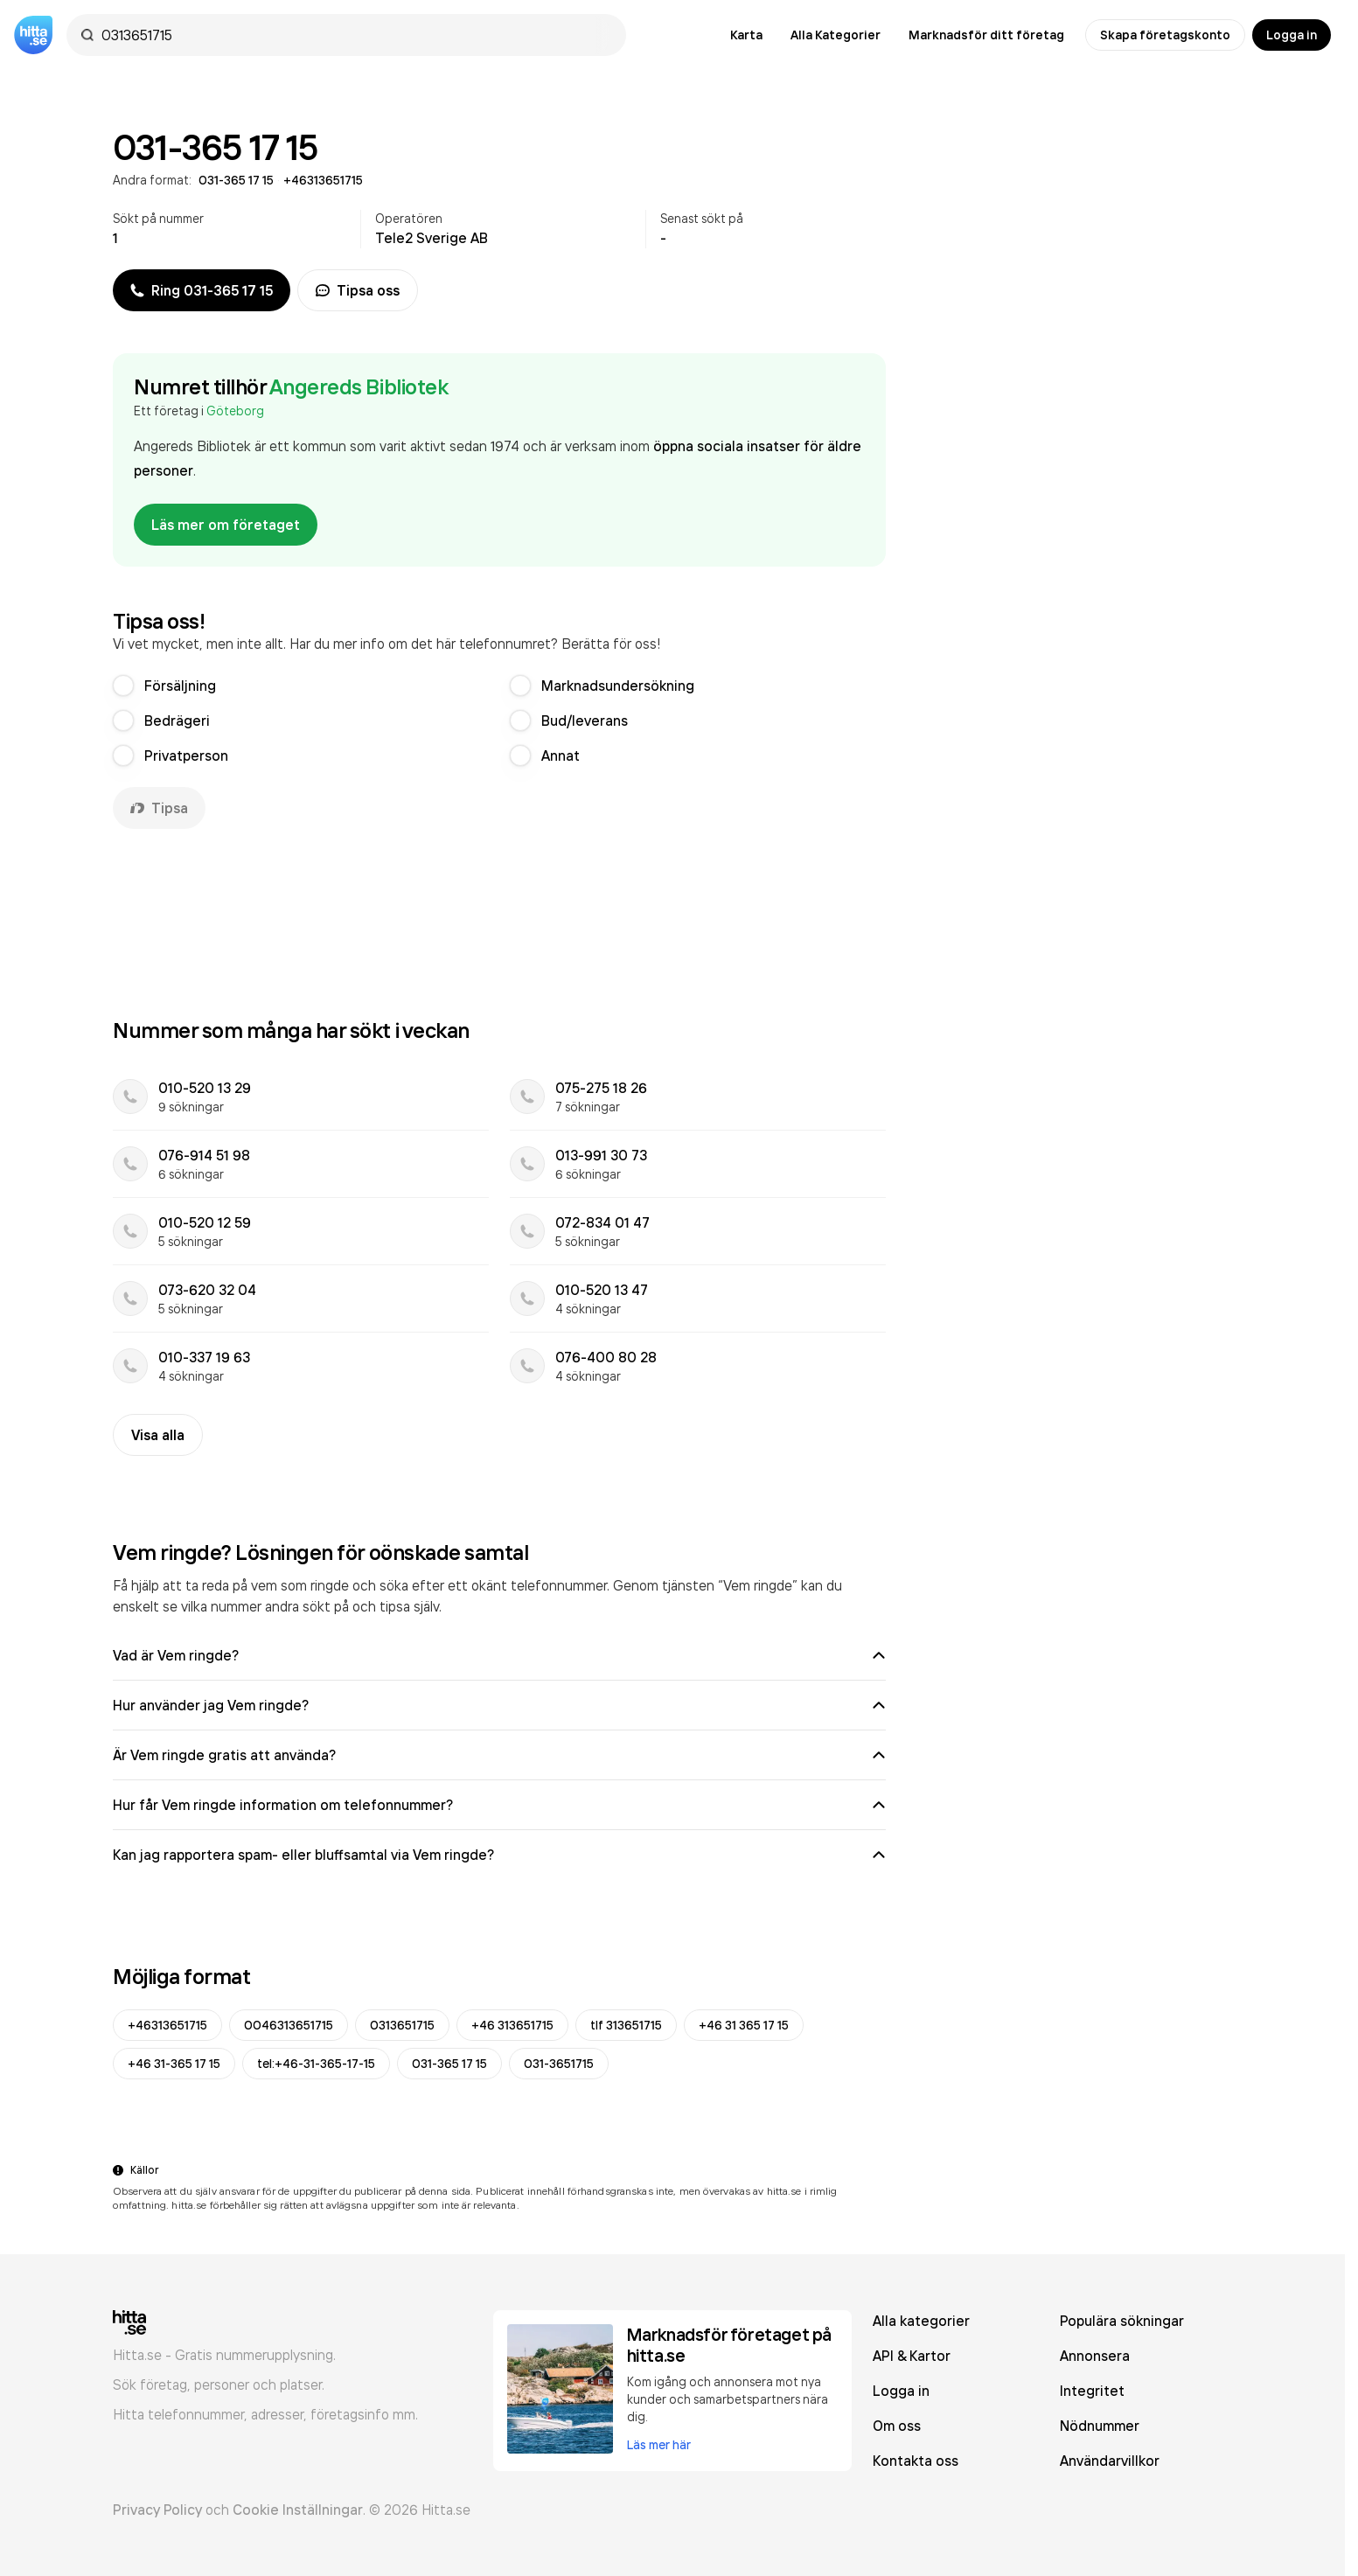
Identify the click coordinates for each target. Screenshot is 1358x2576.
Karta (746, 35)
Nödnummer (1099, 2425)
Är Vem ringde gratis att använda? (499, 1755)
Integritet (1092, 2390)
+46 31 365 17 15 (744, 2025)
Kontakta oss (915, 2460)
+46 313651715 (512, 2025)
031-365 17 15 (449, 2063)
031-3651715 (559, 2063)
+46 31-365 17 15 (174, 2063)
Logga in (1291, 35)
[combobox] (355, 35)
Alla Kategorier (835, 35)
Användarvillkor (1110, 2460)
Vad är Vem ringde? (499, 1655)
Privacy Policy (157, 2509)
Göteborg (235, 410)
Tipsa (159, 808)
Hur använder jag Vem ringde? (499, 1705)
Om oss (897, 2425)
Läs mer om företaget (225, 524)
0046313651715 (288, 2025)
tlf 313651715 (626, 2025)
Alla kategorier (921, 2320)
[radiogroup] (499, 720)
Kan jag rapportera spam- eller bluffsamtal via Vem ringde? (499, 1854)
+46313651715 (167, 2025)
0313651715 (402, 2025)
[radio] (123, 685)
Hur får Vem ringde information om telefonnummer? (499, 1805)
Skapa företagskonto (1165, 35)
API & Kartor (912, 2355)
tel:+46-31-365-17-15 (316, 2063)
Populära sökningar (1122, 2320)
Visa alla (158, 1435)
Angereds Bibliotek (358, 386)
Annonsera (1095, 2355)
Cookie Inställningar (298, 2509)
